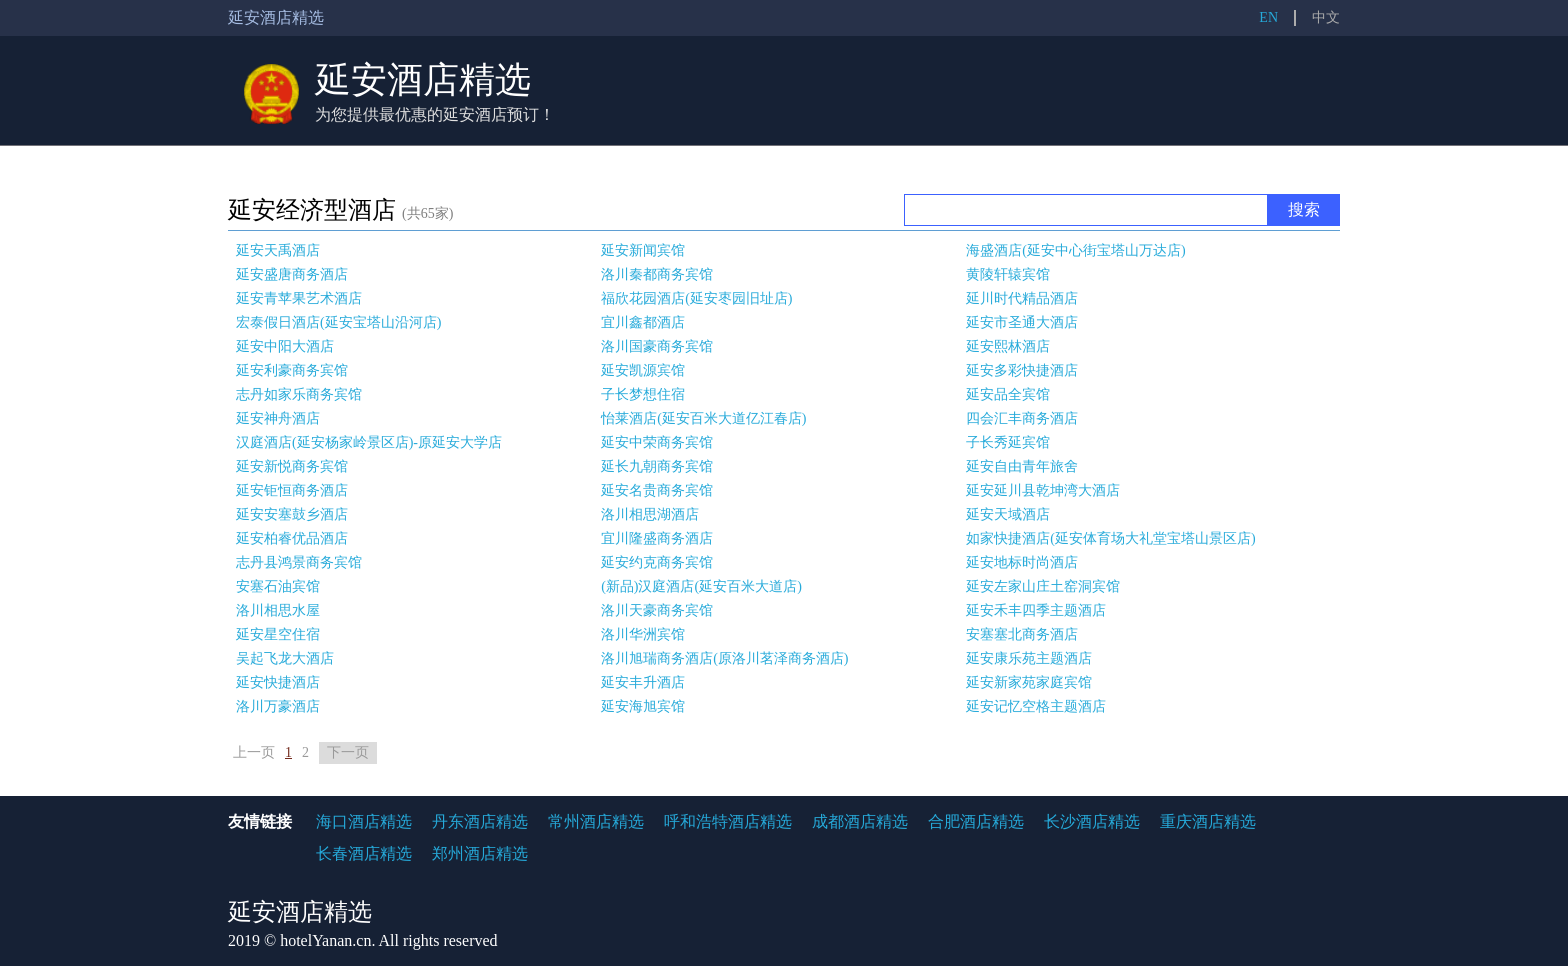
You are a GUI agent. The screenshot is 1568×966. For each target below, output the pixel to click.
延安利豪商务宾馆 (292, 370)
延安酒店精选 (423, 80)
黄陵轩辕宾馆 (1008, 274)
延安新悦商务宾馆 (292, 466)
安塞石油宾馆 (278, 586)
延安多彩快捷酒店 (1022, 370)
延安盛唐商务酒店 (292, 274)
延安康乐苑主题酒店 (1029, 658)
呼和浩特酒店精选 (728, 821)
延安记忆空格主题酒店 (1036, 706)
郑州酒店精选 (480, 853)
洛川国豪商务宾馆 (657, 346)
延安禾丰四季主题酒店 (1036, 610)
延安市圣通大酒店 (1022, 322)
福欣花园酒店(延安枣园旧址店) (696, 298)
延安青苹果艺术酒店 (299, 298)
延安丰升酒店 (643, 682)
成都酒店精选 (860, 821)
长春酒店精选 (364, 853)
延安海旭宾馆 (643, 706)
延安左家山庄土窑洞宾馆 (1043, 586)
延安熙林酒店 (1008, 346)
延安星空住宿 (278, 634)
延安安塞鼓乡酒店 (292, 514)
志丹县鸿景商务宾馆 (299, 562)
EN (1268, 17)
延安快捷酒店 (278, 682)
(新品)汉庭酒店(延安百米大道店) (701, 586)
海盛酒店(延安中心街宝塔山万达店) (1075, 250)
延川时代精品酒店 (1022, 298)
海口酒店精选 (364, 821)
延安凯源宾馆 (643, 370)
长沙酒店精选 (1092, 821)
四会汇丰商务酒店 (1022, 418)
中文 (1326, 17)
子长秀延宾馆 (1008, 442)
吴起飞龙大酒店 (285, 658)
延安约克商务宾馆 (657, 562)
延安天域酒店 (1008, 514)
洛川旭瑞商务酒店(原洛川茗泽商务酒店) (724, 658)
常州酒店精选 (596, 821)
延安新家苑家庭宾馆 (1029, 682)
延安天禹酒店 (278, 250)
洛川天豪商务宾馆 (657, 610)
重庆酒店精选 (1208, 821)
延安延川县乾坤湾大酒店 (1043, 490)
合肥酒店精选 (976, 821)
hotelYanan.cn (325, 940)
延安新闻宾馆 (643, 250)
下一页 (348, 752)
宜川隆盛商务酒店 (657, 538)
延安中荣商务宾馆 (657, 442)
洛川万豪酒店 (278, 706)
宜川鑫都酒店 (643, 322)
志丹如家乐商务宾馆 (299, 394)
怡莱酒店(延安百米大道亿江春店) (703, 418)
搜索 (1304, 209)
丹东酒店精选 (480, 821)
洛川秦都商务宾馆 (657, 274)
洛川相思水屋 (278, 610)
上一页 (254, 752)
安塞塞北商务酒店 (1022, 634)
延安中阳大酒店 (285, 346)
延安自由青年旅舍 (1022, 466)
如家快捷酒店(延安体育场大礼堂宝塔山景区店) (1110, 538)
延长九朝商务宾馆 (657, 466)
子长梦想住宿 (643, 394)
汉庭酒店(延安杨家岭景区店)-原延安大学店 (369, 442)
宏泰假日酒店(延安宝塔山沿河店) (338, 322)
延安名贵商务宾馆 (657, 490)
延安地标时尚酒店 (1022, 562)
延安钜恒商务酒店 (292, 490)
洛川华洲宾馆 (643, 634)
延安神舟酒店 (278, 418)
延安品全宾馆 (1008, 394)
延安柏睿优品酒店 (292, 538)
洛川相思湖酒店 (650, 514)
